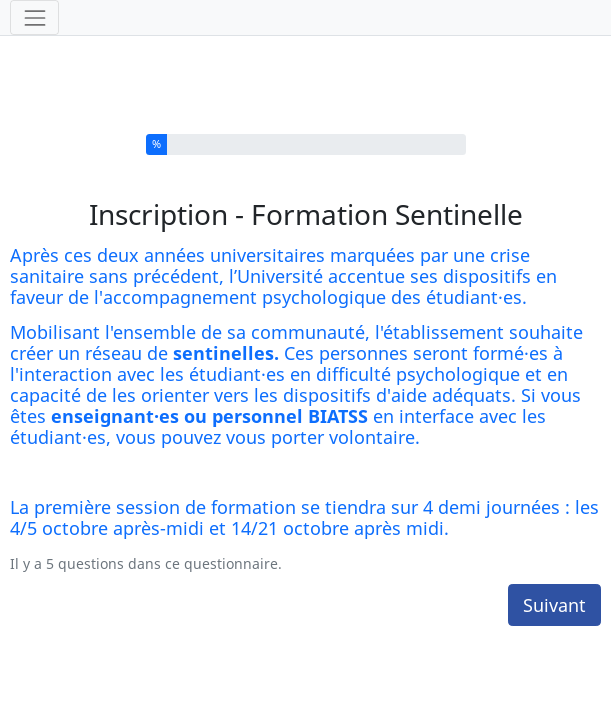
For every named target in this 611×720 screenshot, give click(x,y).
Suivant (554, 593)
